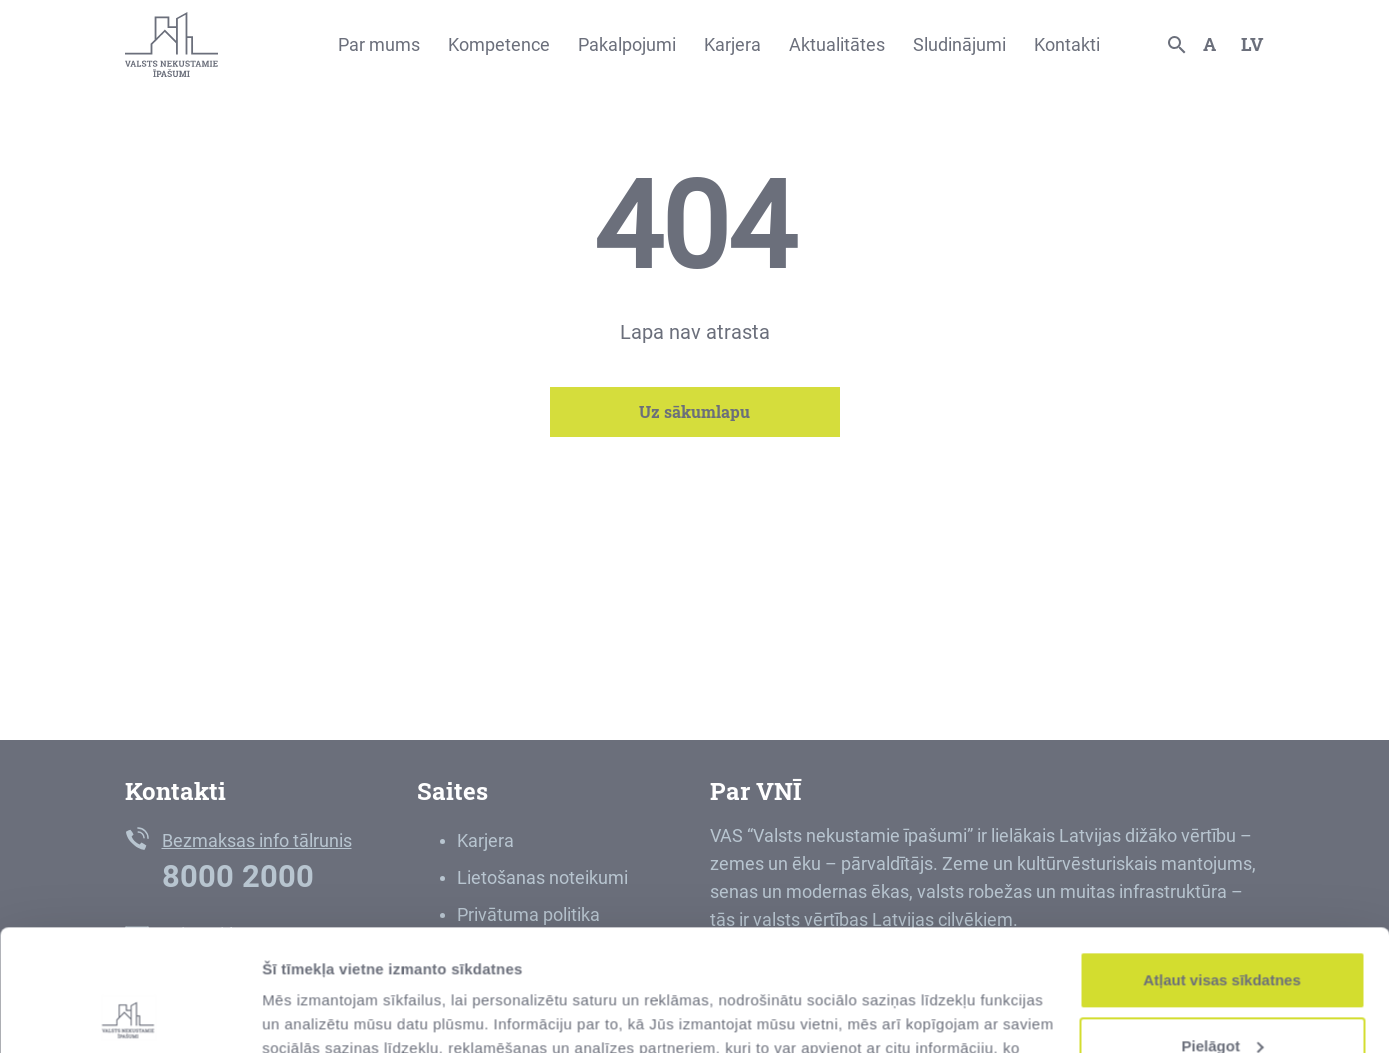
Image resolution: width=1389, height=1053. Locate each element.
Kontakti (1067, 44)
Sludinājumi (959, 44)
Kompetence (499, 44)
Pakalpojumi (627, 44)
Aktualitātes (837, 44)
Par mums (379, 44)
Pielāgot (1223, 931)
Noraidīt (1222, 997)
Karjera (732, 44)
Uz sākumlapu (694, 411)
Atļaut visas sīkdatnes (1222, 866)
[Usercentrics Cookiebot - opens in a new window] (129, 1014)
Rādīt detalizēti (315, 1013)
